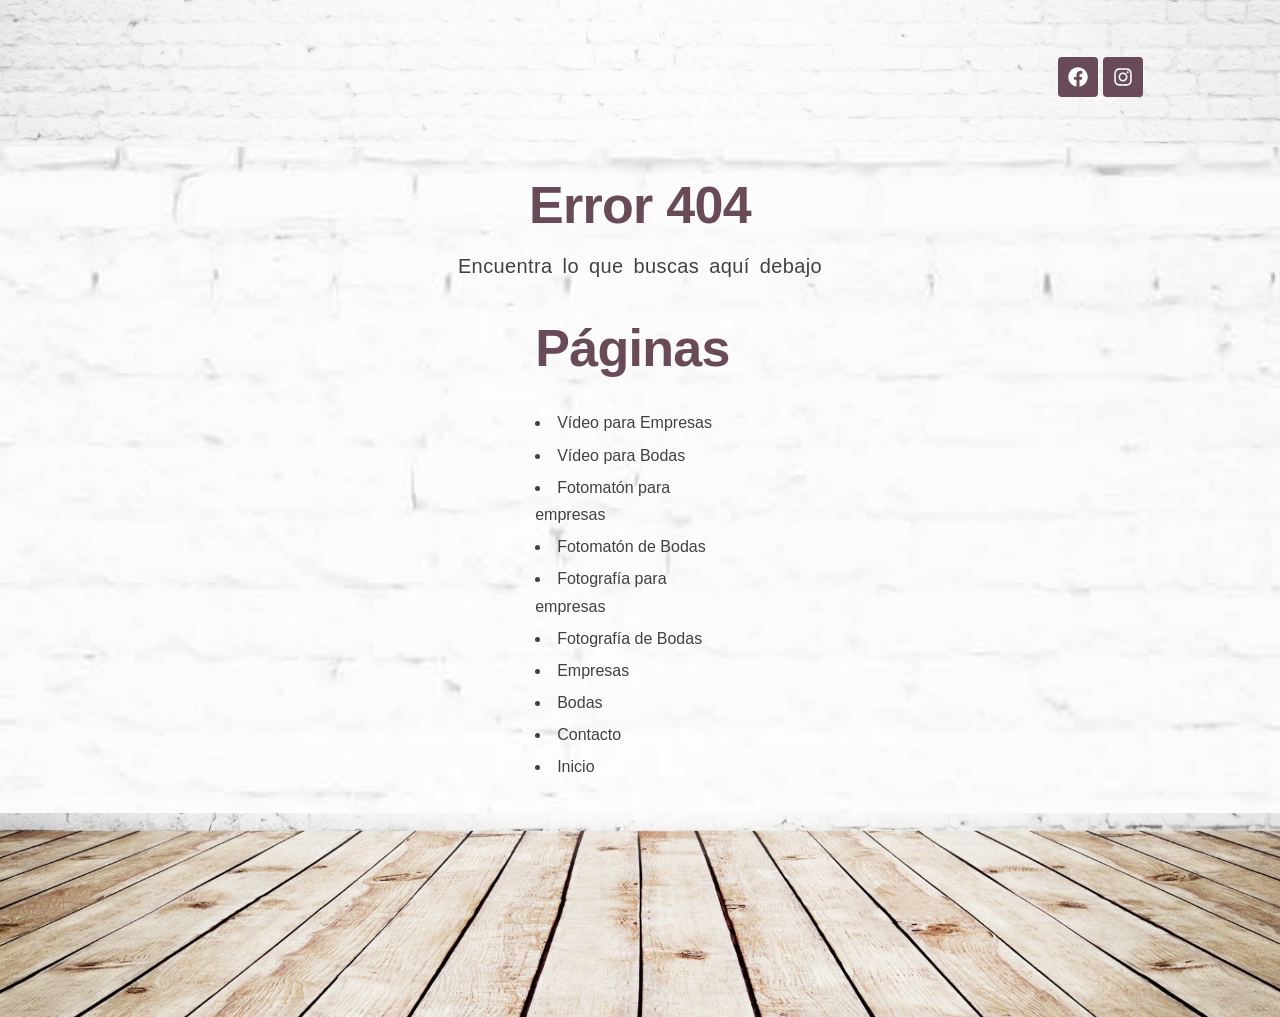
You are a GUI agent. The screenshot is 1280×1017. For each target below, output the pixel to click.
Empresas (638, 121)
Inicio (457, 121)
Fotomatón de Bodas (631, 546)
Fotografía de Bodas (629, 638)
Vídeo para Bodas (621, 455)
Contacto (825, 121)
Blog (730, 121)
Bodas (540, 121)
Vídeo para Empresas (634, 422)
